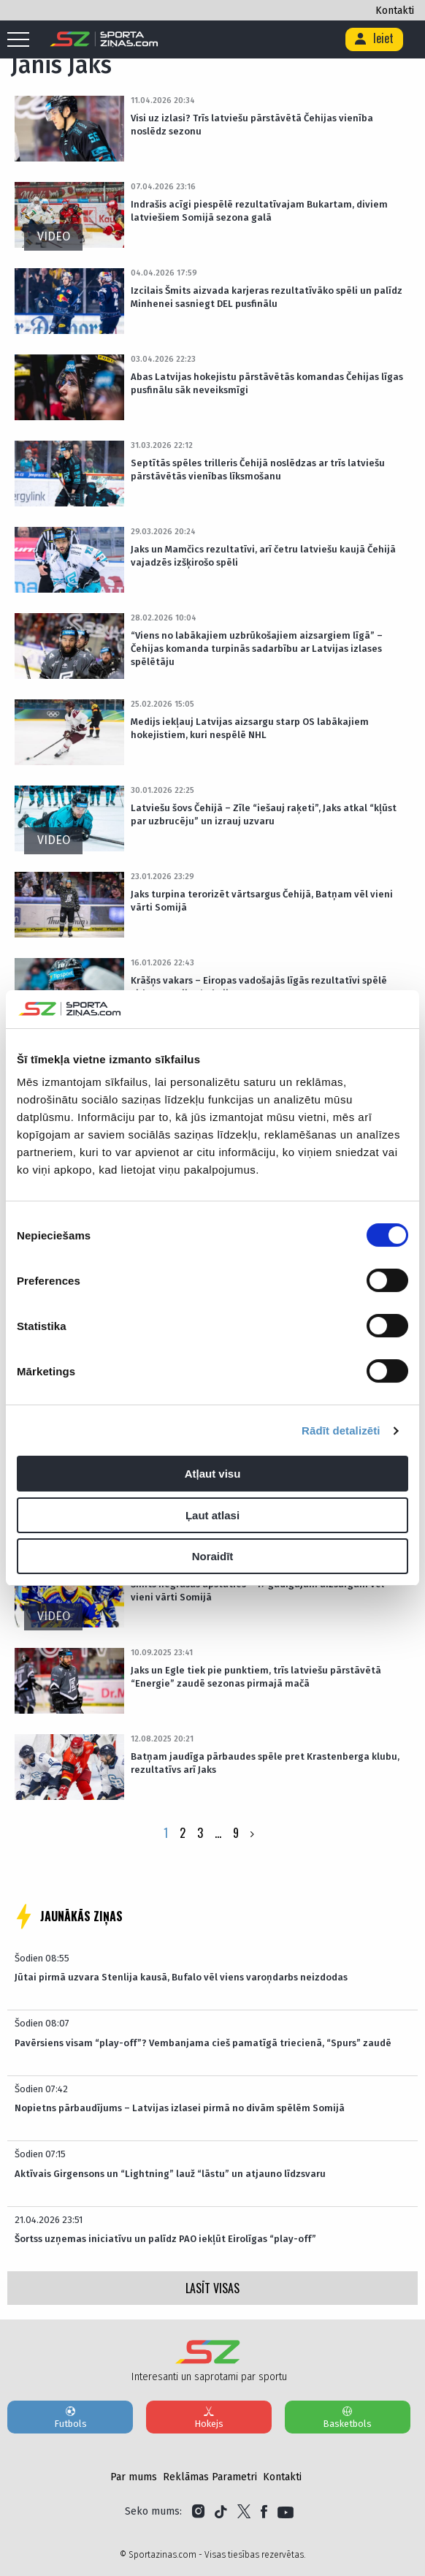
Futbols (70, 2416)
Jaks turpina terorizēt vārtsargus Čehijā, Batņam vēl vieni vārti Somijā (262, 901)
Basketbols (347, 2416)
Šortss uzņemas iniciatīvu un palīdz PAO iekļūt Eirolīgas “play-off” (165, 2238)
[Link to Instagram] (198, 2511)
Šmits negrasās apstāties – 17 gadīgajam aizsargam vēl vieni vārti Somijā (257, 1590)
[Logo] (104, 39)
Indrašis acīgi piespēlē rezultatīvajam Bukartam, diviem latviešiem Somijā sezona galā (259, 211)
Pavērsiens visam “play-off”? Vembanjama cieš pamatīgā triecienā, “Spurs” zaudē (203, 2042)
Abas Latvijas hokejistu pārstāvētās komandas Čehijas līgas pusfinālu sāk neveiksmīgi (267, 383)
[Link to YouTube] (285, 2511)
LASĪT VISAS (212, 2288)
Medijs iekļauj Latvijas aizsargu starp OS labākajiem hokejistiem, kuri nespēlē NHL (250, 728)
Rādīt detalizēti (341, 1430)
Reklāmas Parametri (210, 2477)
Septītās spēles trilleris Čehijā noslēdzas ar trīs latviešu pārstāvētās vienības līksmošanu (258, 469)
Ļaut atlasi (212, 1515)
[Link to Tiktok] (221, 2511)
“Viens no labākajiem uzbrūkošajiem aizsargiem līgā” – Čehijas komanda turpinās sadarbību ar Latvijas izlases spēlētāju (257, 648)
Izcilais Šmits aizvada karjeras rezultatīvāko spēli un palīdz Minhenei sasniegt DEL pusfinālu (266, 297)
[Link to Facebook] (264, 2511)
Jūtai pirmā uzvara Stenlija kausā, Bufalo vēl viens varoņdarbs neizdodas (181, 1977)
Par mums (133, 2477)
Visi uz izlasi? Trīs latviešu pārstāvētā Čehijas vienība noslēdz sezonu (252, 125)
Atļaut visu (213, 1473)
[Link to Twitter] (243, 2511)
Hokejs (209, 2416)
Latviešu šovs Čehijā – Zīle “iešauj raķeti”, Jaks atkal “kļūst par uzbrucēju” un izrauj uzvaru (264, 814)
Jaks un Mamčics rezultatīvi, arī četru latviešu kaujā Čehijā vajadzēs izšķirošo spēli (263, 556)
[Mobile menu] (22, 40)
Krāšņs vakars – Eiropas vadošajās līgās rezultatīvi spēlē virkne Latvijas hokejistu (259, 987)
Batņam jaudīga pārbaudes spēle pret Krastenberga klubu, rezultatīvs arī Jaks (265, 1763)
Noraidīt (213, 1556)
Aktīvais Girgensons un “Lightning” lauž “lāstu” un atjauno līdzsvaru (170, 2173)
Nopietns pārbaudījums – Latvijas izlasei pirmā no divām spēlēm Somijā (180, 2107)
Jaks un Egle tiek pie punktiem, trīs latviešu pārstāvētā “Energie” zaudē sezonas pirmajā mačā (256, 1677)
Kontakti (394, 10)
